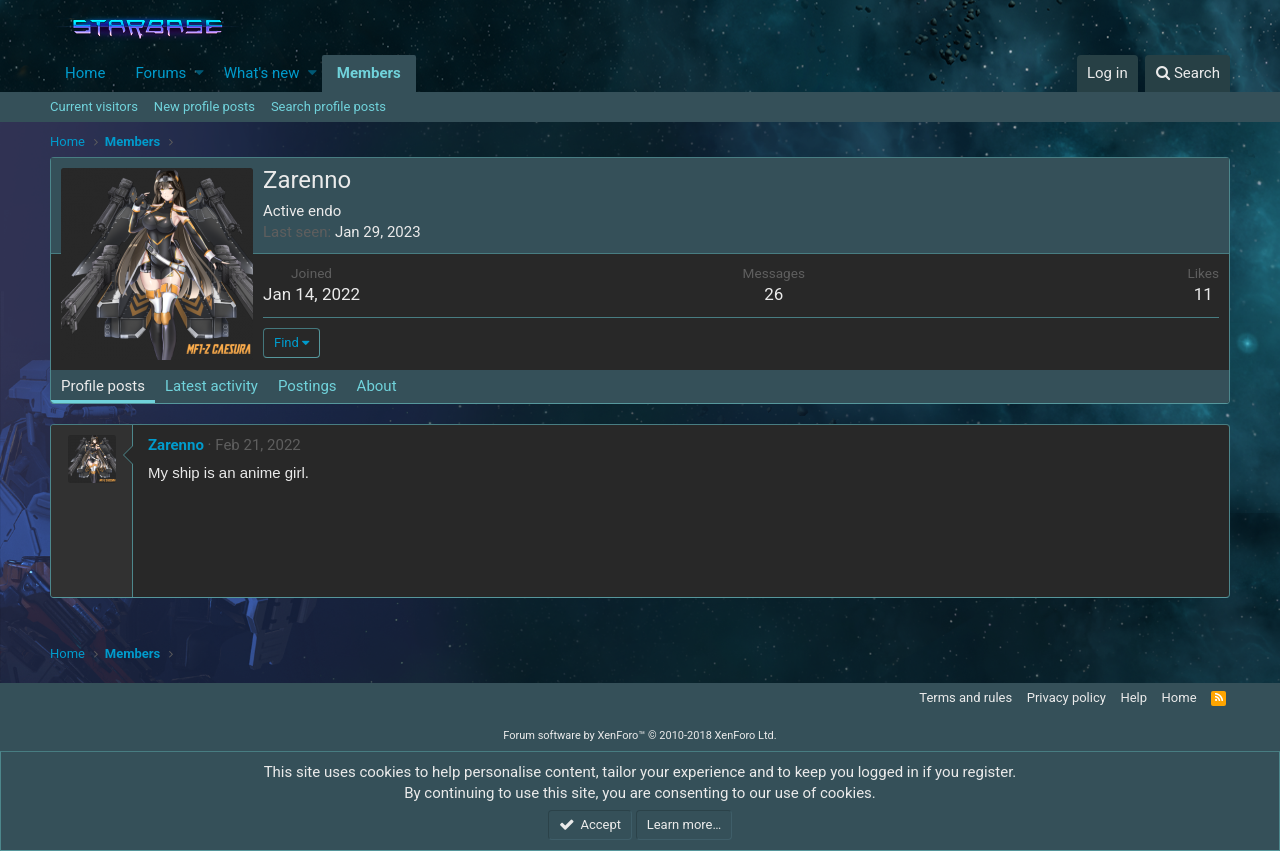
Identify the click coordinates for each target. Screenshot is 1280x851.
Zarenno (176, 445)
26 (773, 294)
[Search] (1187, 73)
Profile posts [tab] (103, 386)
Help (1133, 697)
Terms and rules (965, 697)
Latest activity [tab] (211, 386)
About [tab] (377, 386)
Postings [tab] (307, 386)
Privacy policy (1066, 697)
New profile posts (204, 106)
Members (369, 73)
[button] (199, 73)
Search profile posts (328, 106)
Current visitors (94, 106)
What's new (262, 73)
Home (85, 73)
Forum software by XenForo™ (639, 735)
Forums (160, 73)
